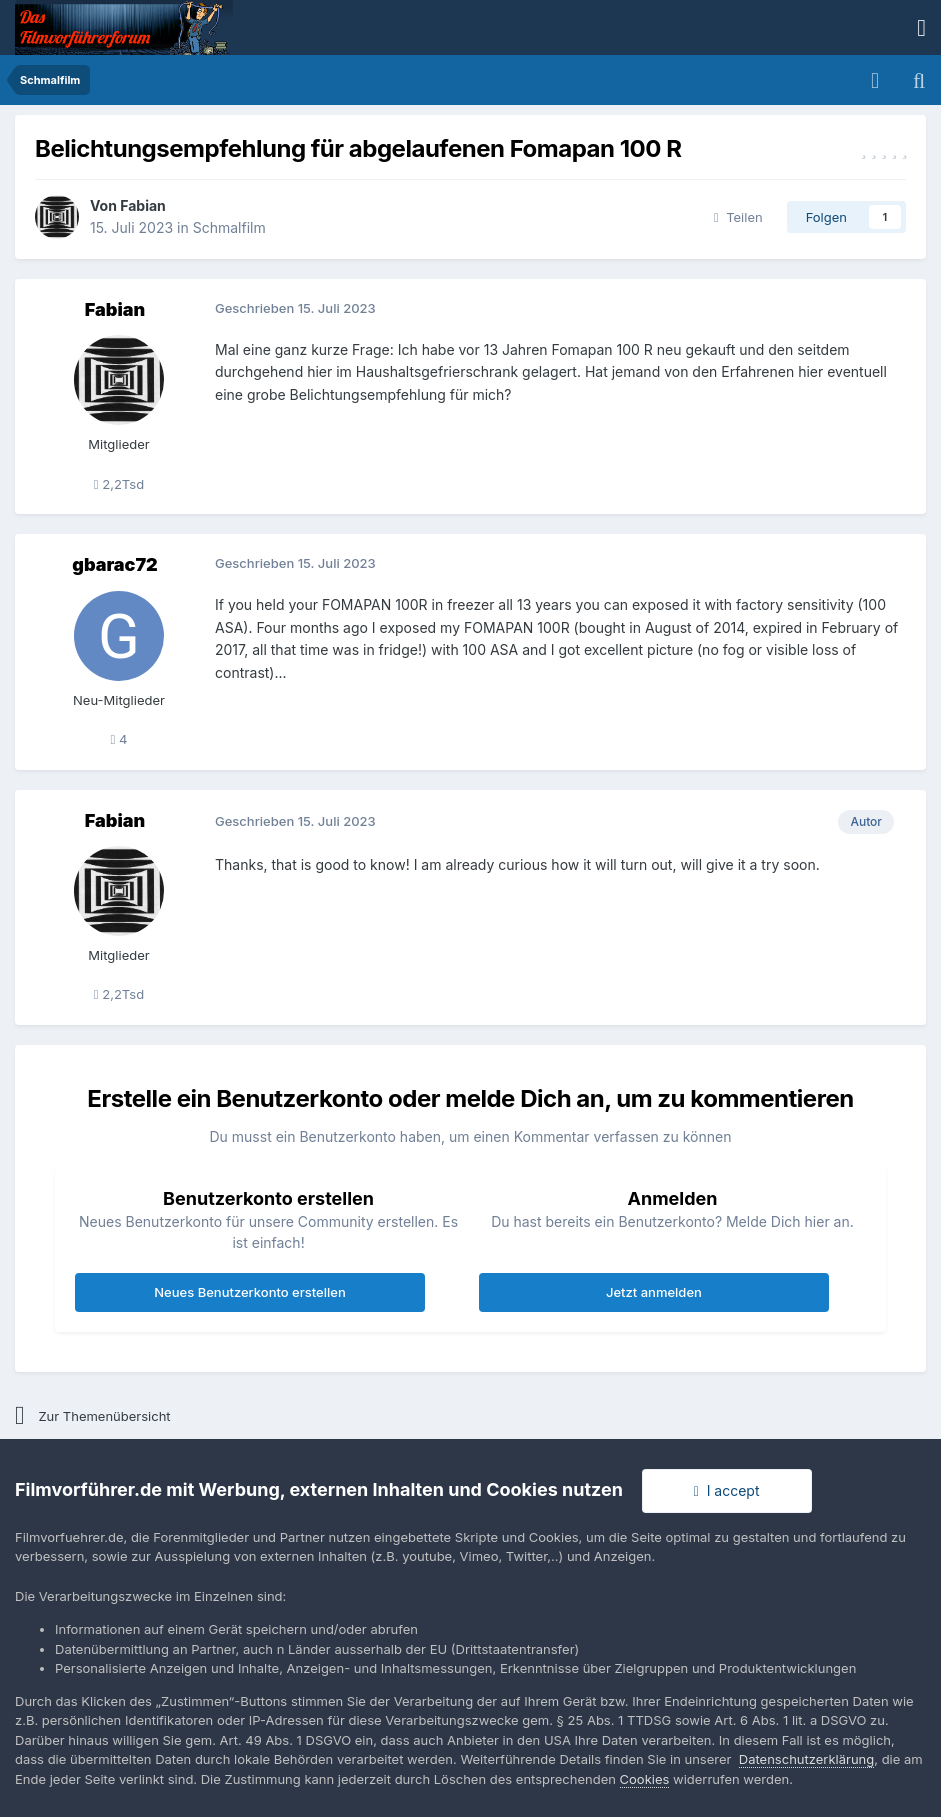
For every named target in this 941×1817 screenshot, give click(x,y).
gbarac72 (114, 564)
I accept (727, 1490)
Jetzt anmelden (654, 1292)
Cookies (645, 1779)
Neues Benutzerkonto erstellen (249, 1292)
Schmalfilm (229, 227)
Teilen (738, 217)
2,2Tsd (119, 484)
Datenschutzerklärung (806, 1759)
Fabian (143, 205)
